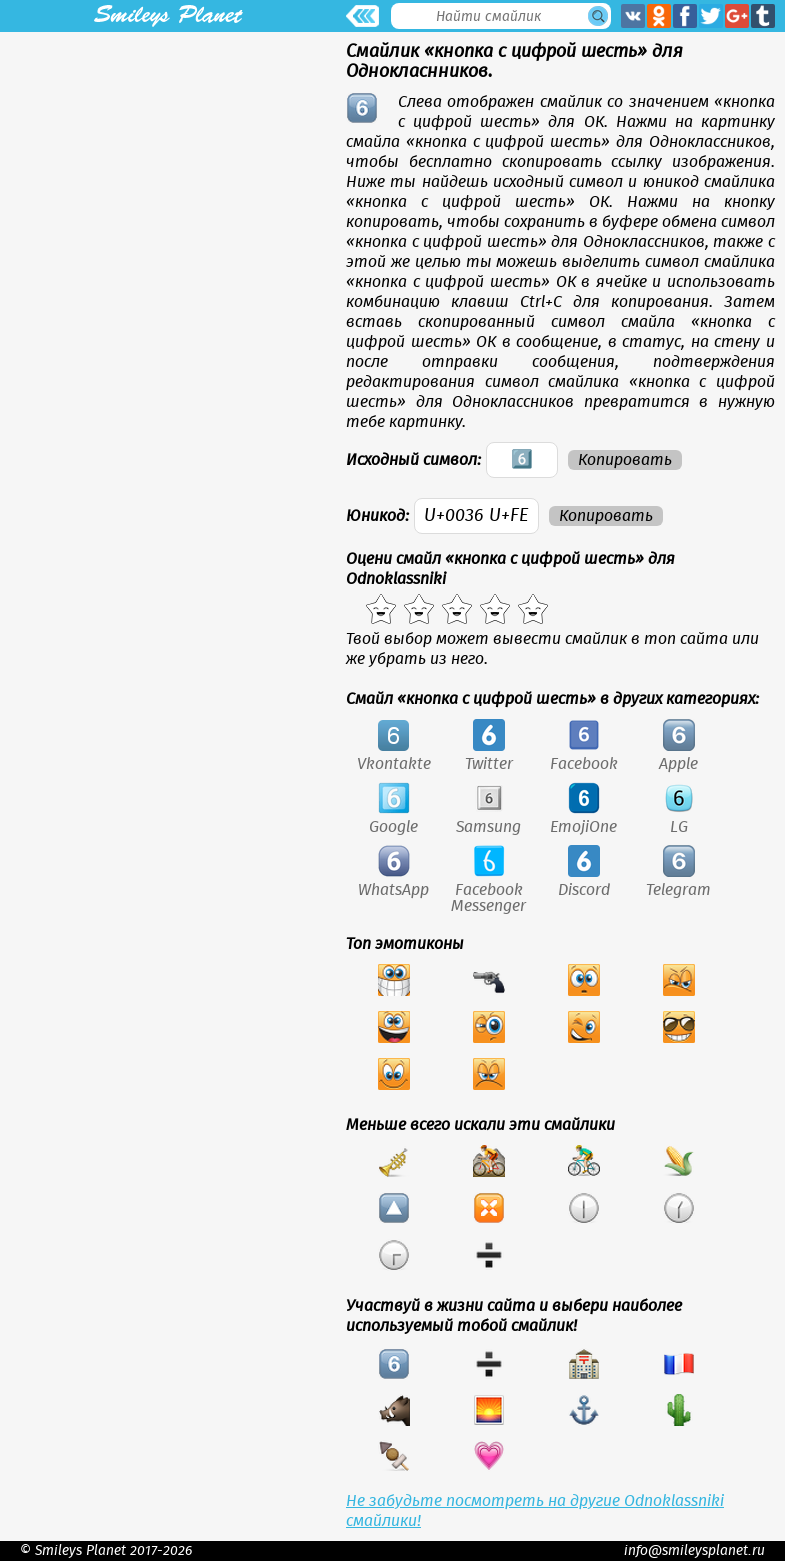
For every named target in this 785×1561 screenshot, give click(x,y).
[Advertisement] (168, 172)
